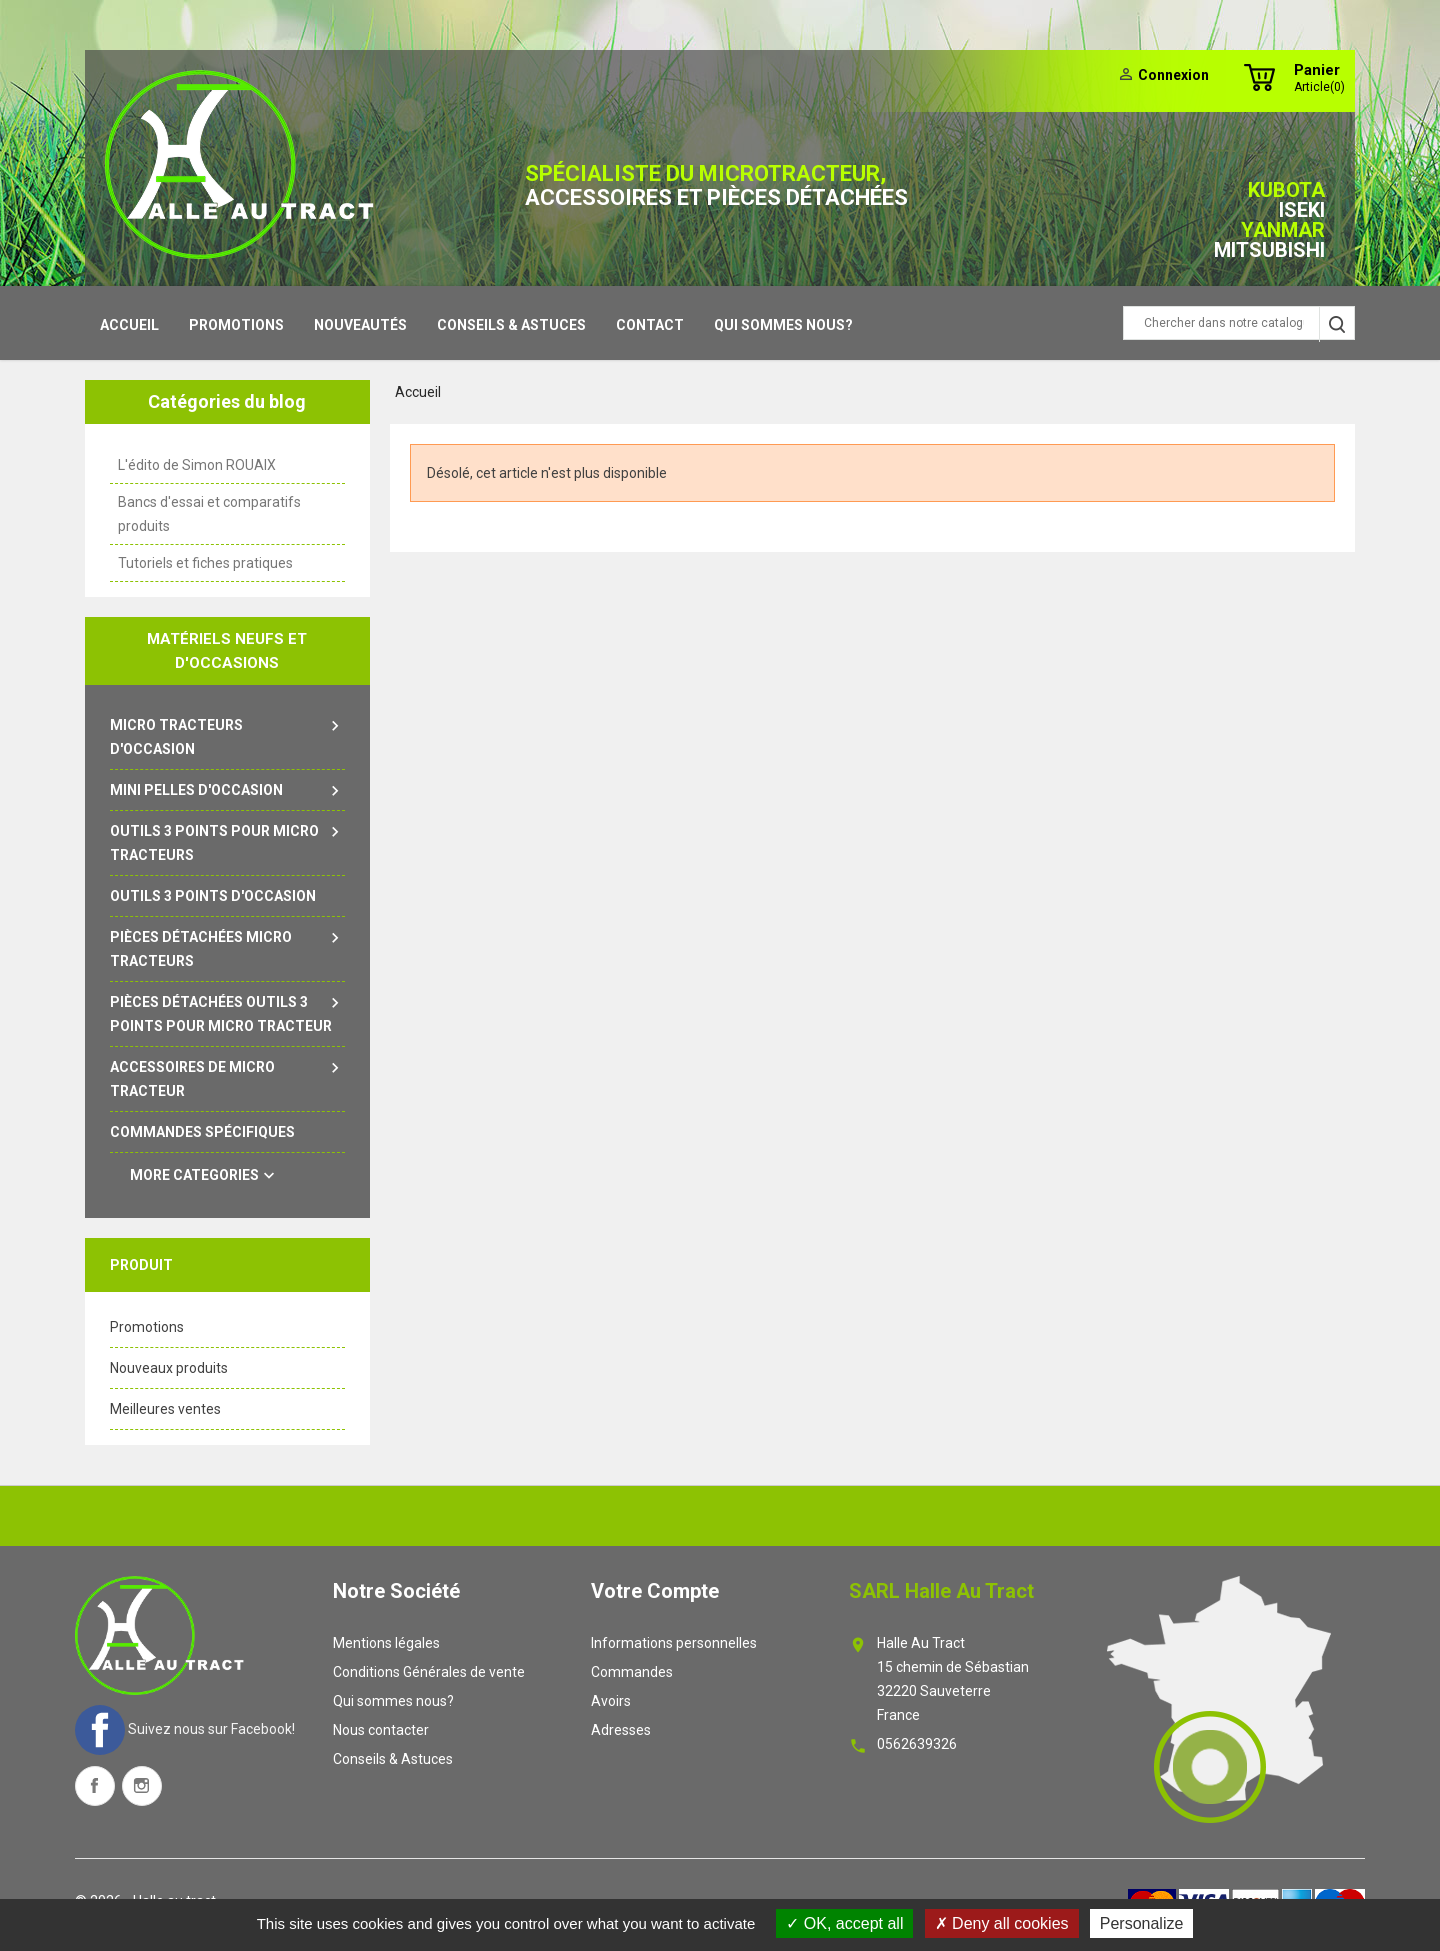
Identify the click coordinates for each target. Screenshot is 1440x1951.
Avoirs (611, 1701)
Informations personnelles (674, 1643)
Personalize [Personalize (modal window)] (1142, 1923)
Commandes (632, 1672)
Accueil (129, 325)
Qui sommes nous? (783, 325)
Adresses (621, 1730)
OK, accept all (844, 1923)
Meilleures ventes (165, 1409)
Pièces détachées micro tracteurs (227, 947)
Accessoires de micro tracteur (227, 1077)
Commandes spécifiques (202, 1132)
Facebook (95, 1786)
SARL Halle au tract (941, 1591)
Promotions (236, 325)
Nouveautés (360, 325)
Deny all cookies (1002, 1923)
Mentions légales (386, 1643)
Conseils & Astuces (511, 325)
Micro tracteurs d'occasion (227, 735)
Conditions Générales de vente (429, 1672)
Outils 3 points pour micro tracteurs (227, 841)
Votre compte (655, 1591)
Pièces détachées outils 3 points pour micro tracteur (227, 1012)
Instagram (142, 1786)
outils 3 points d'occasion (213, 896)
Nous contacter (381, 1730)
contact (650, 325)
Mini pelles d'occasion (227, 790)
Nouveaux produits (169, 1368)
